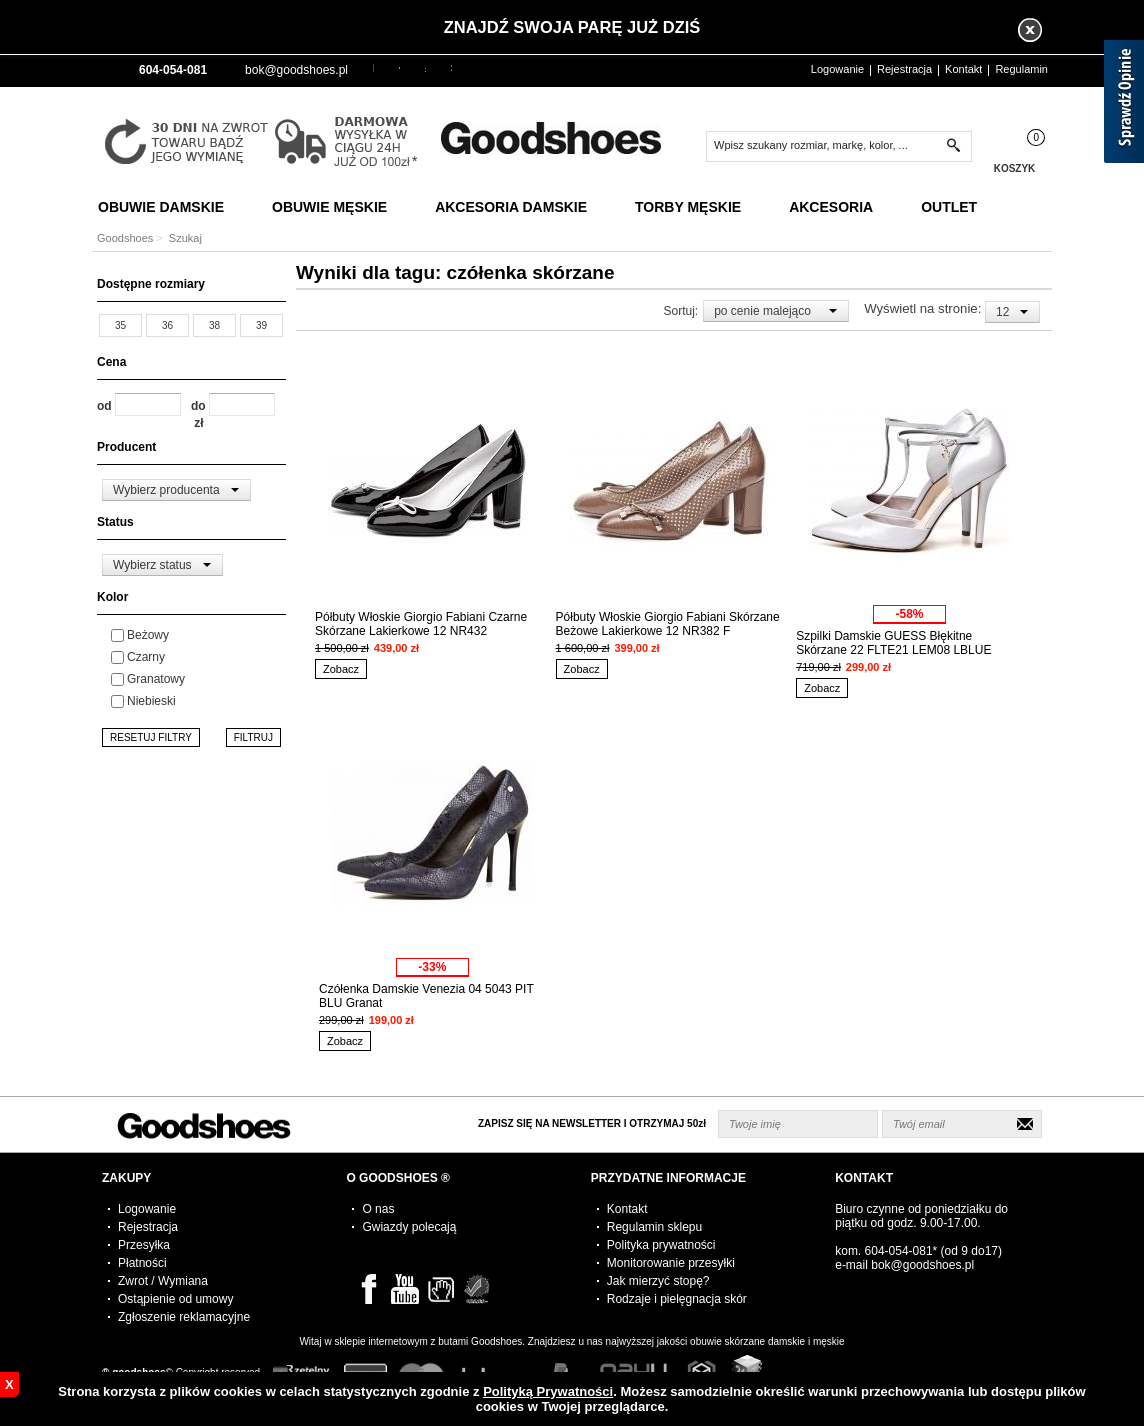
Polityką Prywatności (548, 1391)
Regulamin (1021, 69)
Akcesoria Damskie (511, 207)
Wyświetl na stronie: (924, 308)
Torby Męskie (688, 207)
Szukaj (185, 238)
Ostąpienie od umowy (175, 1299)
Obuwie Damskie (161, 207)
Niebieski (151, 701)
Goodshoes (125, 238)
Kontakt (963, 69)
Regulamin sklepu (654, 1227)
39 (261, 325)
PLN (373, 68)
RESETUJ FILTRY (151, 737)
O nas (378, 1209)
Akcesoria (831, 207)
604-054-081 (899, 1251)
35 (120, 325)
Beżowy (148, 635)
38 (214, 325)
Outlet (949, 207)
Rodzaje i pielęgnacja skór (677, 1299)
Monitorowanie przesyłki (671, 1263)
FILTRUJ (253, 737)
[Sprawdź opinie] (1124, 105)
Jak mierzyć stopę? (658, 1281)
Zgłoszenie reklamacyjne (184, 1317)
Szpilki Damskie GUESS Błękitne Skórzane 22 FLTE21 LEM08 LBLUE (893, 643)
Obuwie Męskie (329, 207)
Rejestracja (904, 69)
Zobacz (341, 669)
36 (167, 325)
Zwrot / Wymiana (163, 1281)
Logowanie (837, 69)
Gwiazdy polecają (409, 1227)
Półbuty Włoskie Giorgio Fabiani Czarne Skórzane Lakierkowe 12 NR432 (421, 624)
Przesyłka (144, 1245)
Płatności (142, 1263)
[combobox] (176, 490)
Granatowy (156, 679)
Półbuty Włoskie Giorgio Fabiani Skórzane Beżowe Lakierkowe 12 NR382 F (668, 624)
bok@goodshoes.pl (296, 70)
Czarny (146, 657)
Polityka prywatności (661, 1245)
